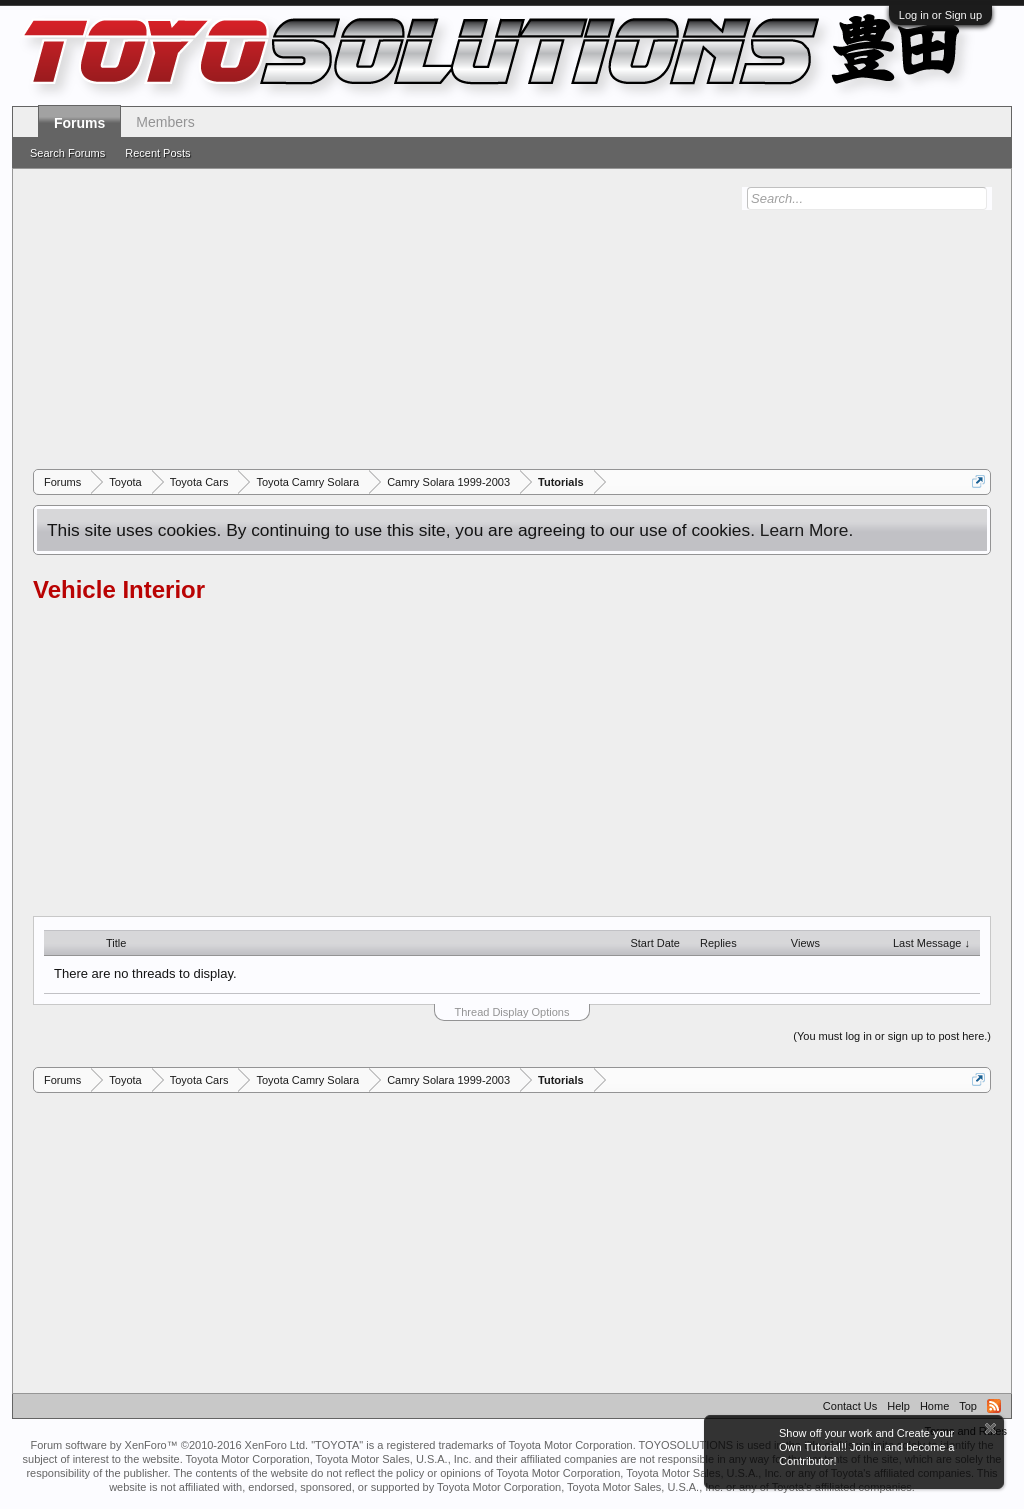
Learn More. (806, 530)
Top (968, 1406)
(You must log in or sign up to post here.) (892, 1036)
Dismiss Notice (990, 1428)
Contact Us (850, 1406)
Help (898, 1406)
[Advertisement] (512, 319)
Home (934, 1406)
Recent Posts (157, 153)
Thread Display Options (512, 1012)
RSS (994, 1406)
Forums (79, 123)
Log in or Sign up (940, 15)
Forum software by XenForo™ (169, 1445)
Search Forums (67, 153)
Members (165, 122)
